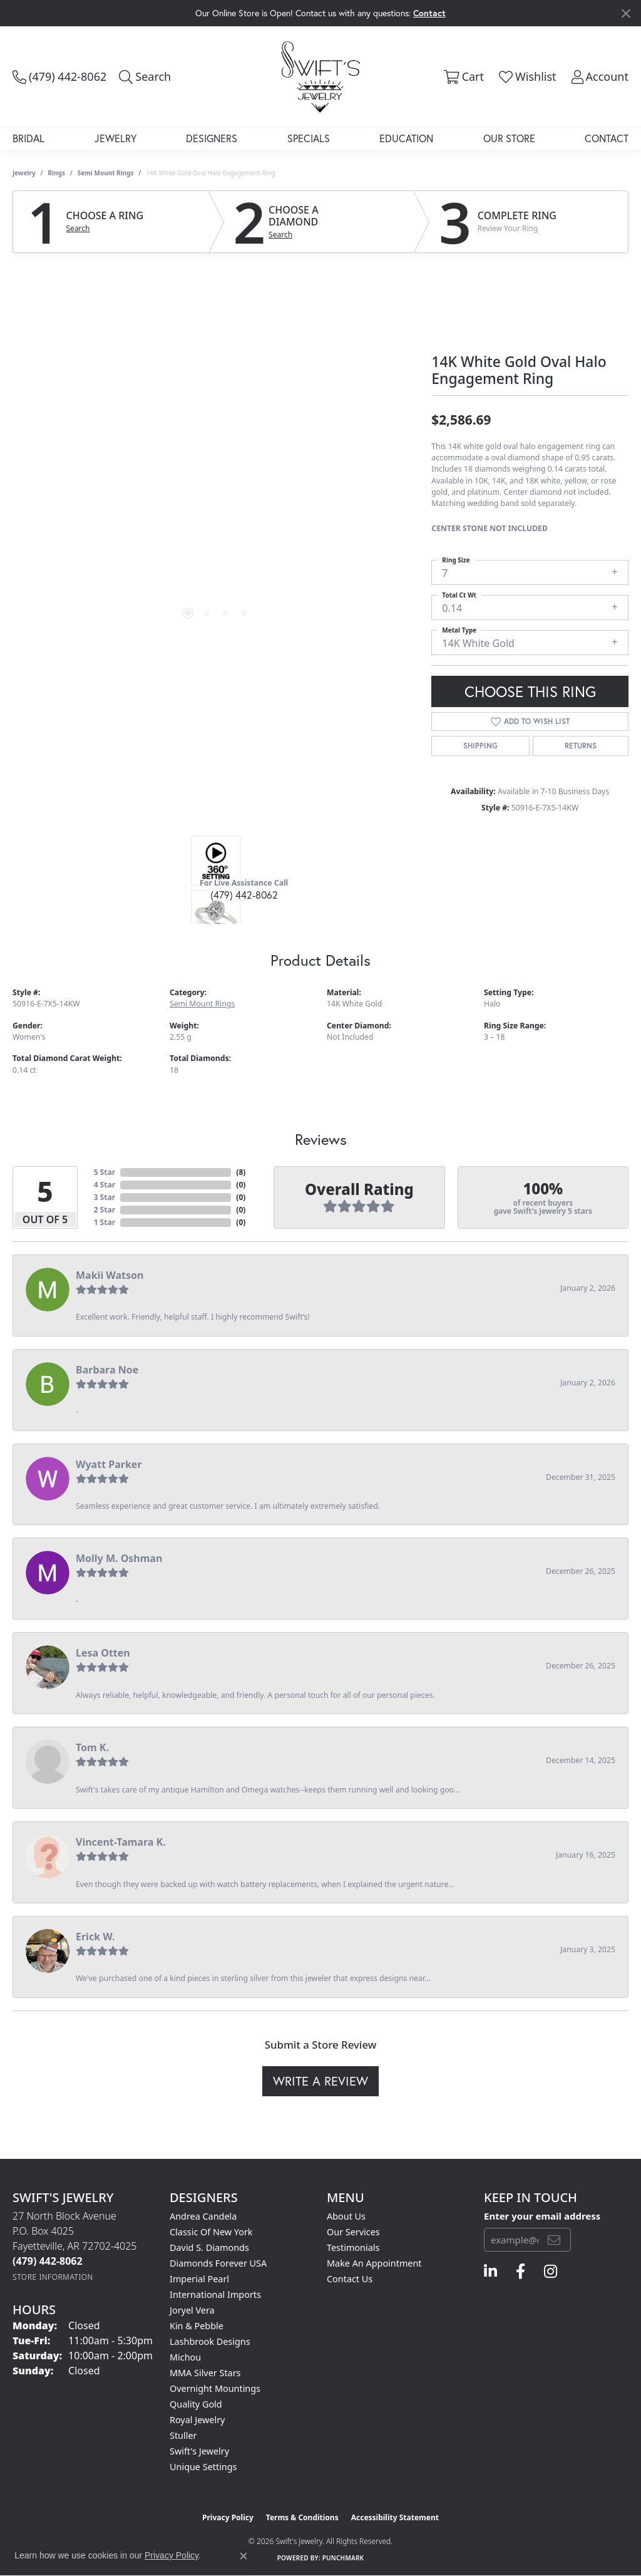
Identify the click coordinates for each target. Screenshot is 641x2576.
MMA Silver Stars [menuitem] (205, 2373)
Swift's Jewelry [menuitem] (199, 2451)
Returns (581, 745)
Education (406, 138)
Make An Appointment (374, 2263)
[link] (59, 76)
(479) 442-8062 (244, 894)
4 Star (104, 1184)
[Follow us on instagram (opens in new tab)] (550, 2271)
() (240, 1172)
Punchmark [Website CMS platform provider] (343, 2557)
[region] (216, 453)
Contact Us (349, 2279)
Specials (308, 138)
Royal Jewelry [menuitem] (197, 2420)
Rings (56, 172)
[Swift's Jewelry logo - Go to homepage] (320, 76)
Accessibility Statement (395, 2517)
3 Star (104, 1197)
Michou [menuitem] (185, 2357)
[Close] (625, 13)
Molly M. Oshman (119, 1558)
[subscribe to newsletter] (554, 2239)
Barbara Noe (107, 1370)
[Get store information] (53, 2277)
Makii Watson (109, 1275)
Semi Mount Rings (106, 172)
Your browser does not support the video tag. (216, 313)
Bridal (28, 138)
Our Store (509, 138)
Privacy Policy (228, 2517)
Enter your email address (542, 2216)
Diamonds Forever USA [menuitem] (218, 2263)
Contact (606, 138)
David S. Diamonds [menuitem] (209, 2247)
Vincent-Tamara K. (121, 1842)
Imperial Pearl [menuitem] (199, 2279)
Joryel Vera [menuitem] (192, 2310)
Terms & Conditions (302, 2517)
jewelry (24, 172)
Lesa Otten (103, 1653)
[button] (145, 76)
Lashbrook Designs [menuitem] (210, 2341)
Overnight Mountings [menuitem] (215, 2388)
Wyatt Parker (109, 1464)
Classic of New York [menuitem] (211, 2232)
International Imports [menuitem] (215, 2294)
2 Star (104, 1209)
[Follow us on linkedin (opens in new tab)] (490, 2271)
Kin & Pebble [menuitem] (196, 2326)
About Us (346, 2216)
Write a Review (320, 2080)
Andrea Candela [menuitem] (203, 2216)
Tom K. (92, 1747)
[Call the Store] (48, 2261)
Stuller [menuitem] (183, 2435)
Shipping (480, 745)
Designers (211, 138)
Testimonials (353, 2247)
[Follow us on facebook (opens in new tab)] (520, 2271)
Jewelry (115, 138)
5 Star (104, 1172)
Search (78, 228)
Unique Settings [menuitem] (203, 2467)
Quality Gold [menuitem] (196, 2404)
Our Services (353, 2232)
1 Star (104, 1222)
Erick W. (95, 1936)
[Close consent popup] (243, 2556)
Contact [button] (429, 13)
